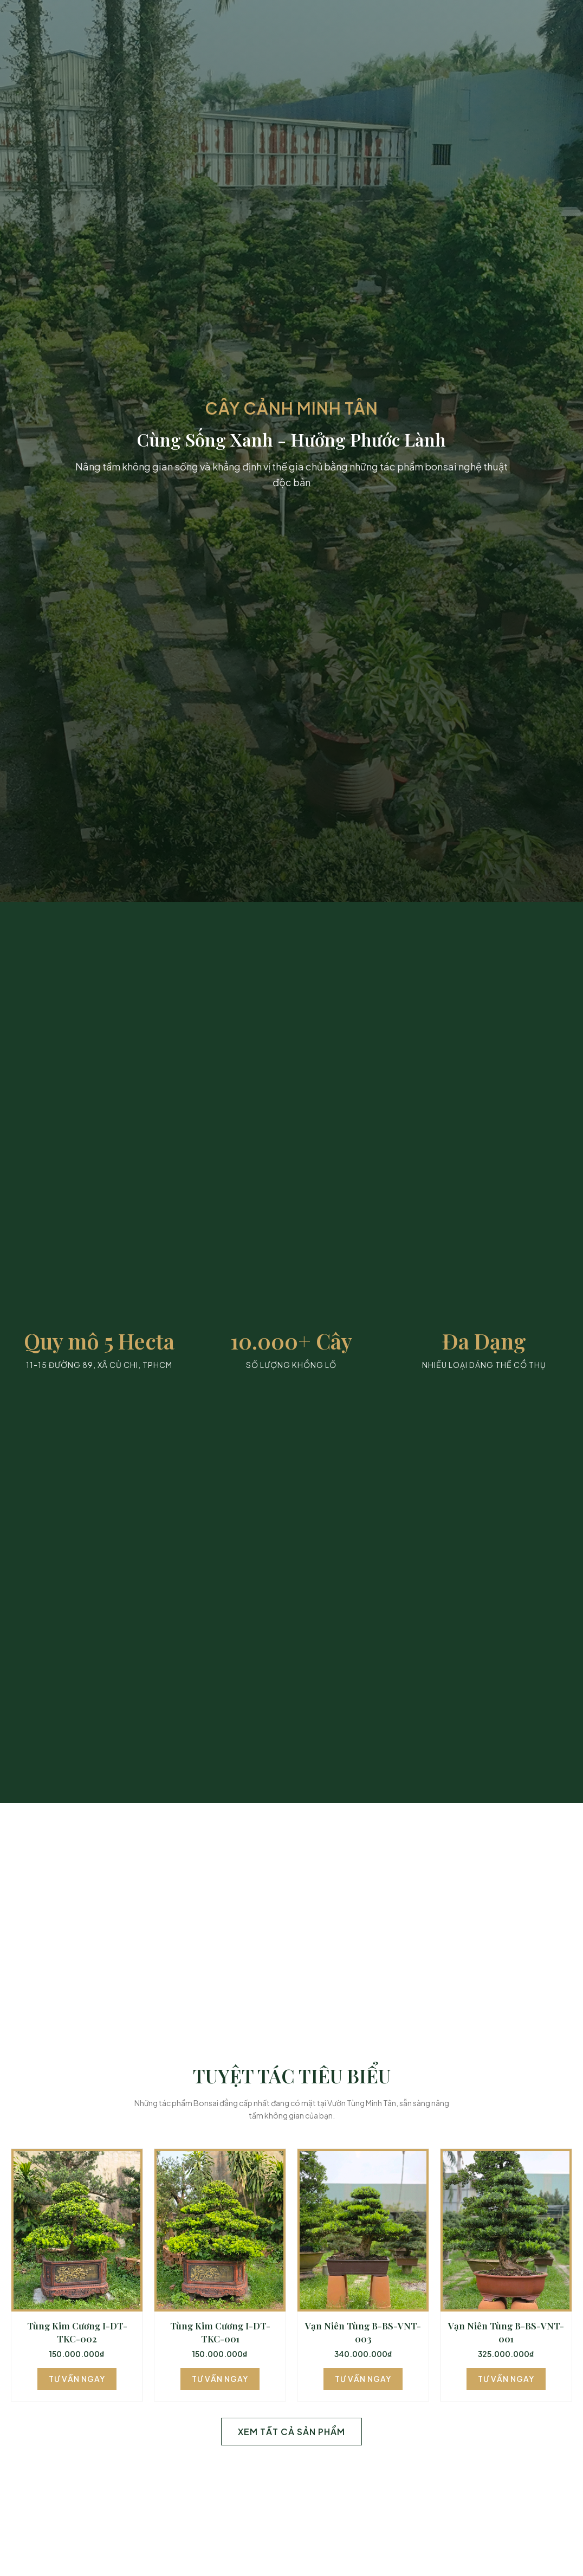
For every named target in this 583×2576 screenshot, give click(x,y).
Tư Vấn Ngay (77, 2379)
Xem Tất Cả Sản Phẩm (291, 2431)
